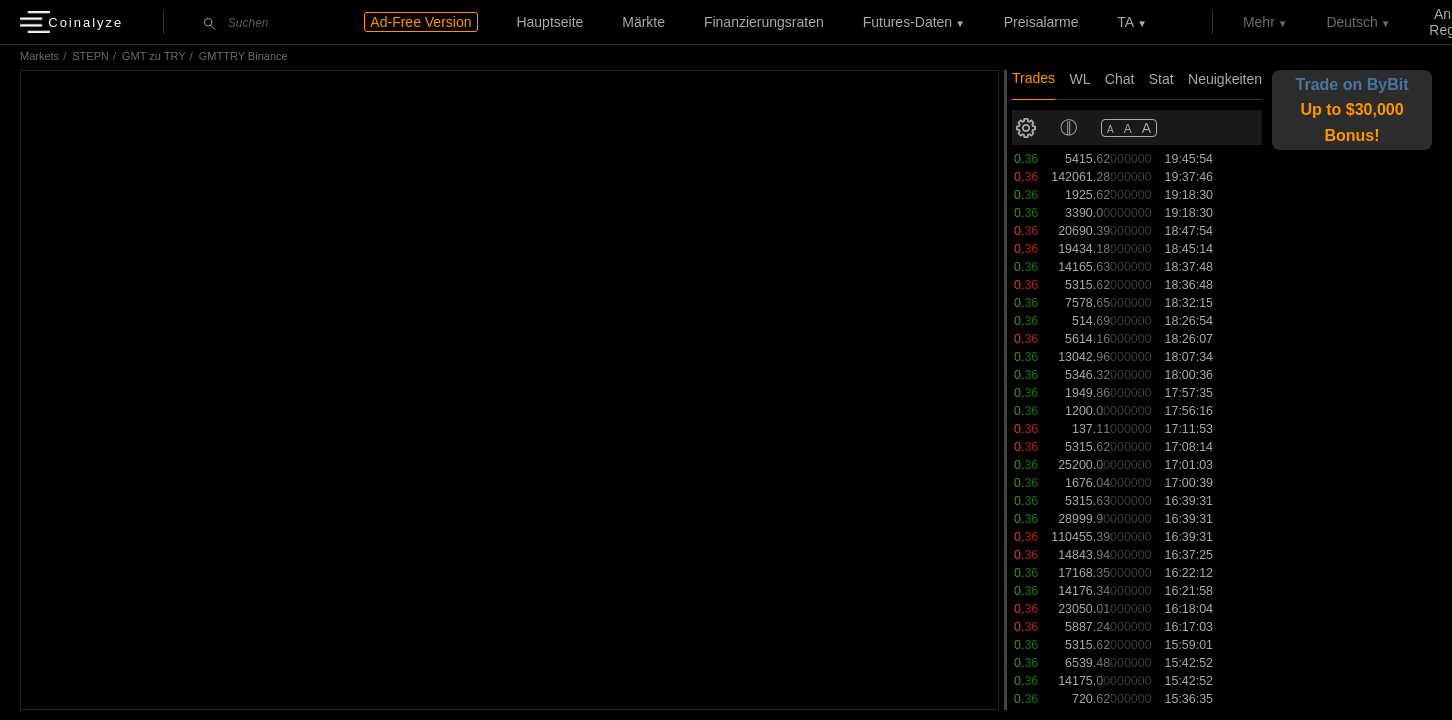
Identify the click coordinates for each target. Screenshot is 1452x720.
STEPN (90, 56)
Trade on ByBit (1352, 110)
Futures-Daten (907, 22)
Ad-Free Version (420, 22)
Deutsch (1351, 22)
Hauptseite (549, 22)
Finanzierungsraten (764, 22)
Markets (39, 56)
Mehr (1259, 22)
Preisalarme (1041, 22)
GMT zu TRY (154, 56)
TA (1125, 22)
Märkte (643, 22)
